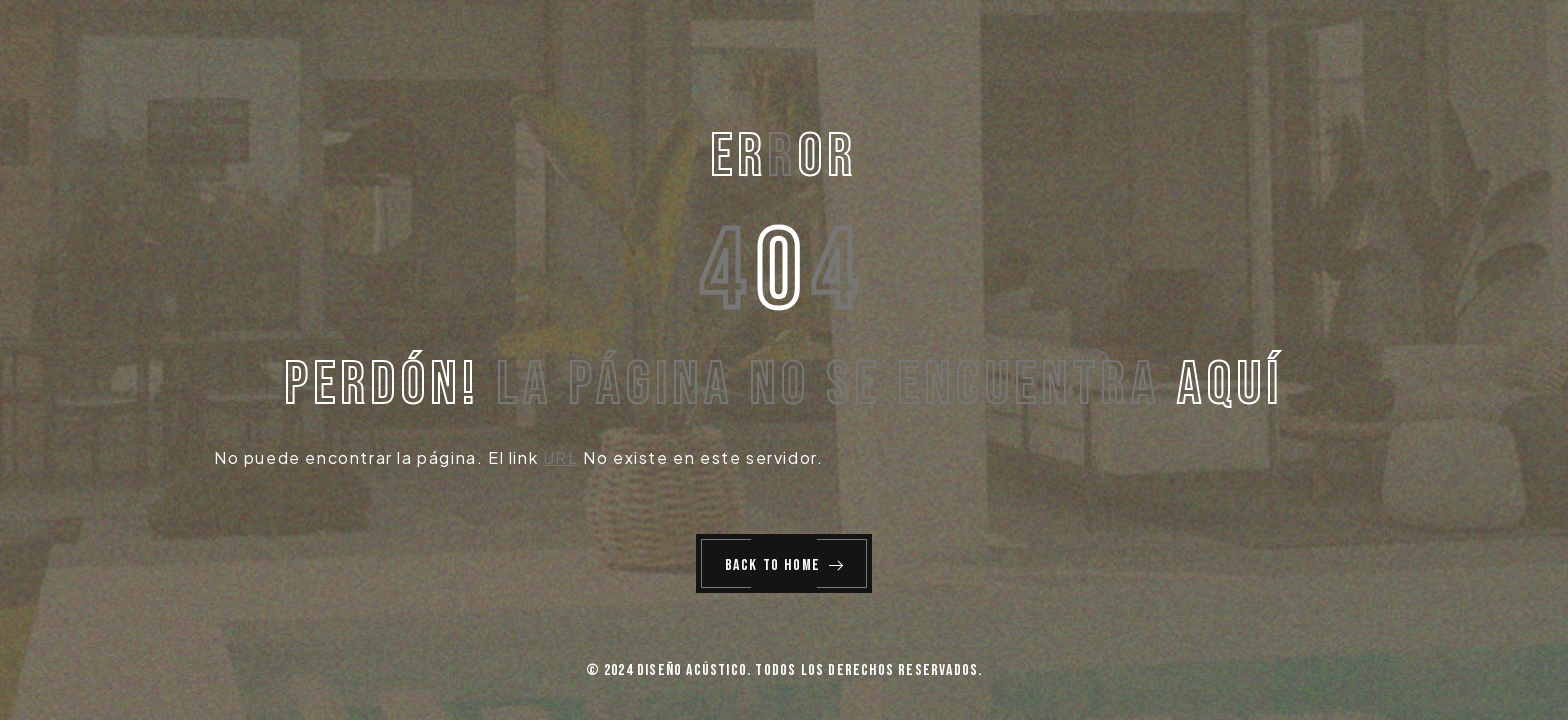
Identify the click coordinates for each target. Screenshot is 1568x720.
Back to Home (785, 565)
